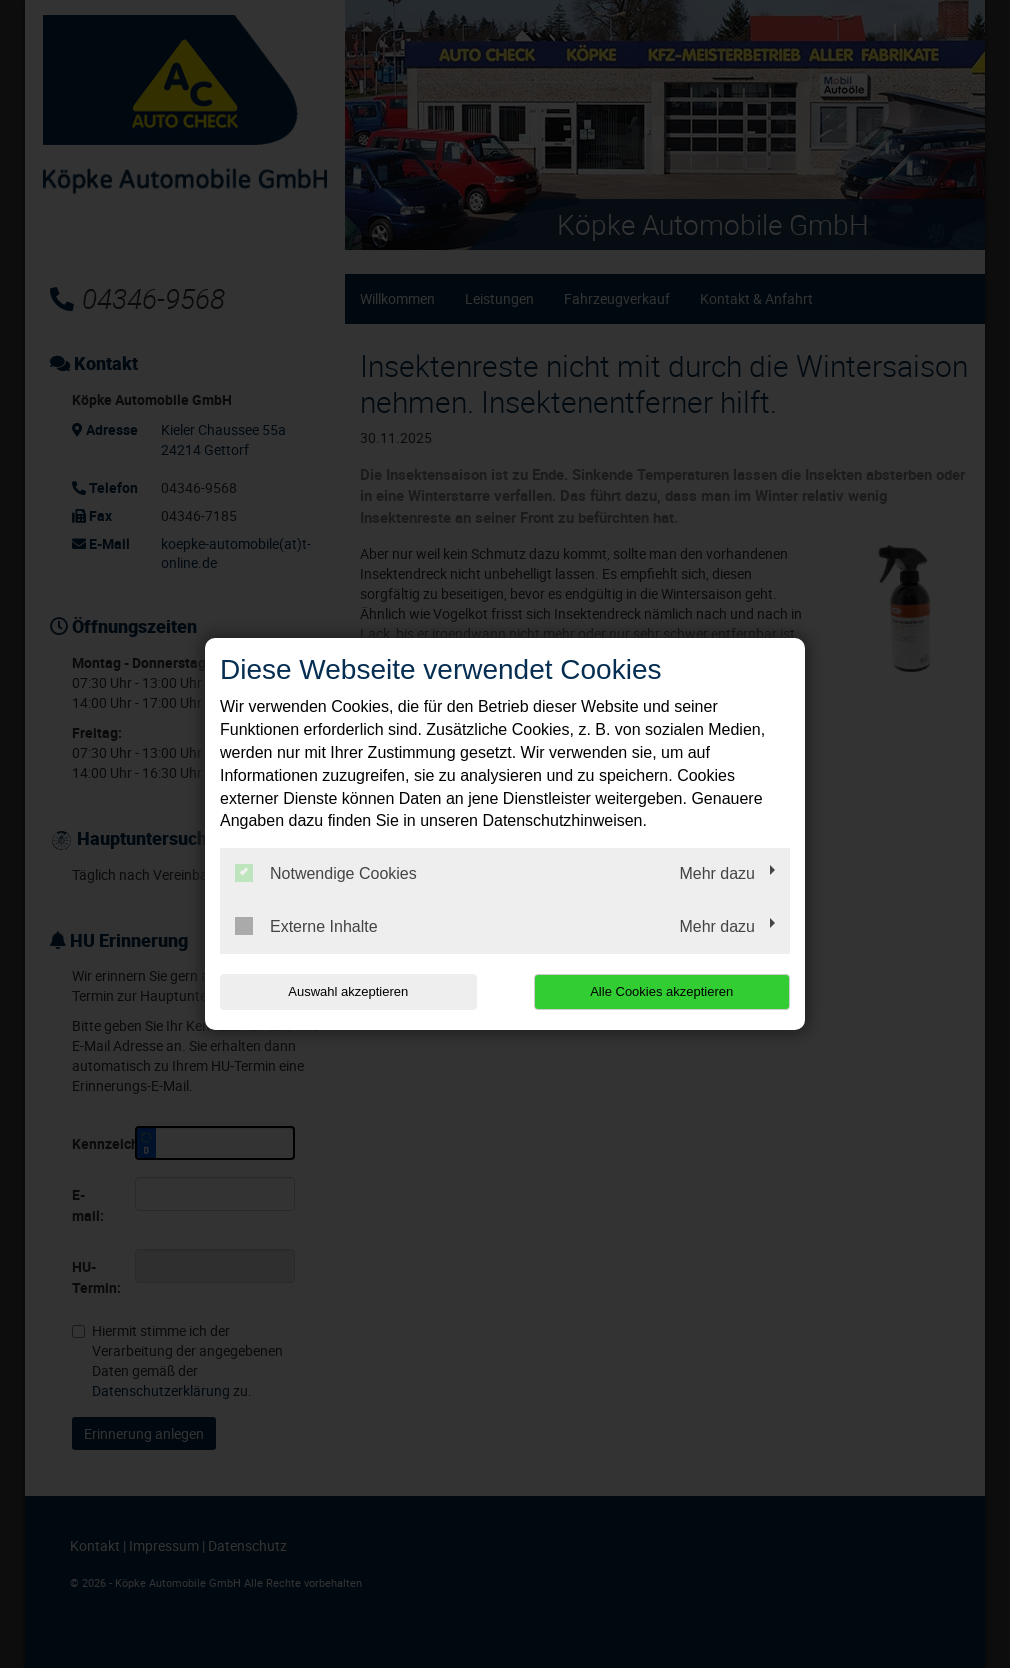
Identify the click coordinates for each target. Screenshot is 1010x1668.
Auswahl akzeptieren (348, 991)
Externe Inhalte (306, 926)
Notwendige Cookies (326, 873)
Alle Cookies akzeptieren (661, 991)
